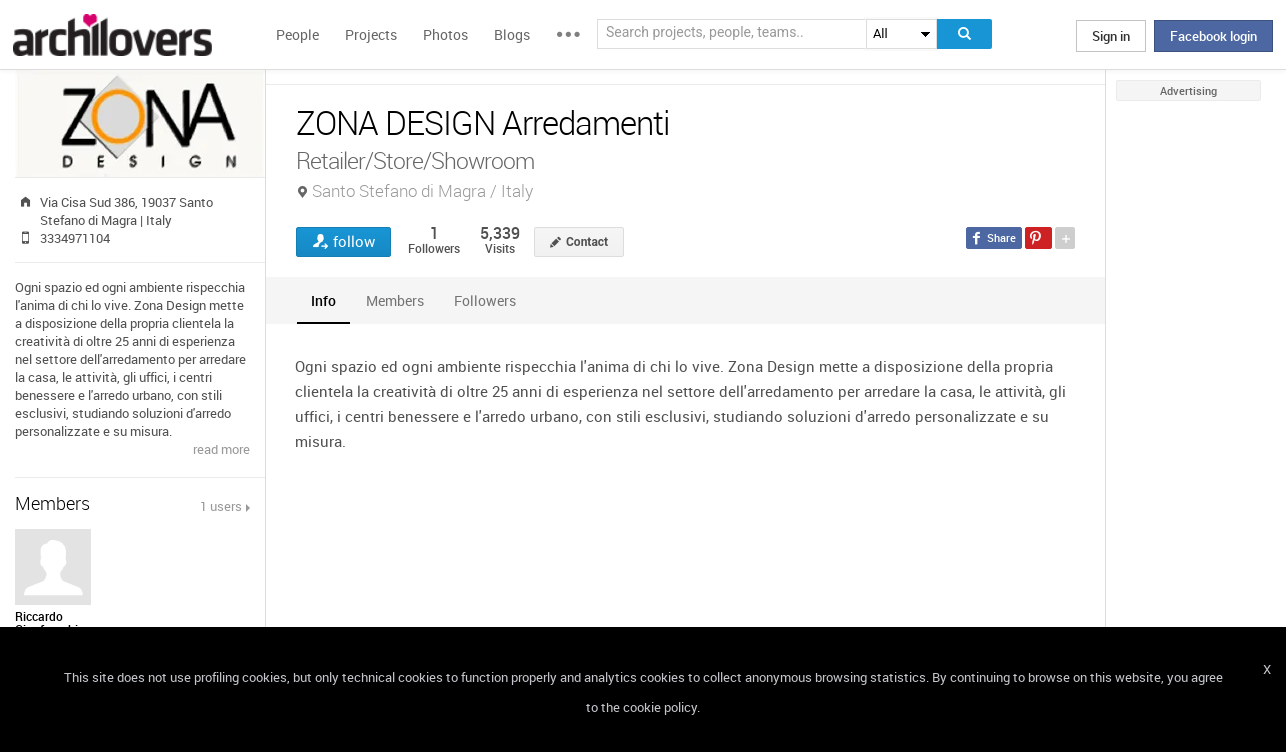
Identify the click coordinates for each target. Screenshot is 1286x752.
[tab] (323, 300)
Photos (445, 34)
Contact (587, 242)
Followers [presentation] (485, 300)
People (297, 34)
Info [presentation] (323, 300)
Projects (371, 34)
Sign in (1111, 36)
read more (221, 449)
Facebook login (1213, 36)
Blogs (512, 34)
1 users (221, 506)
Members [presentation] (395, 300)
